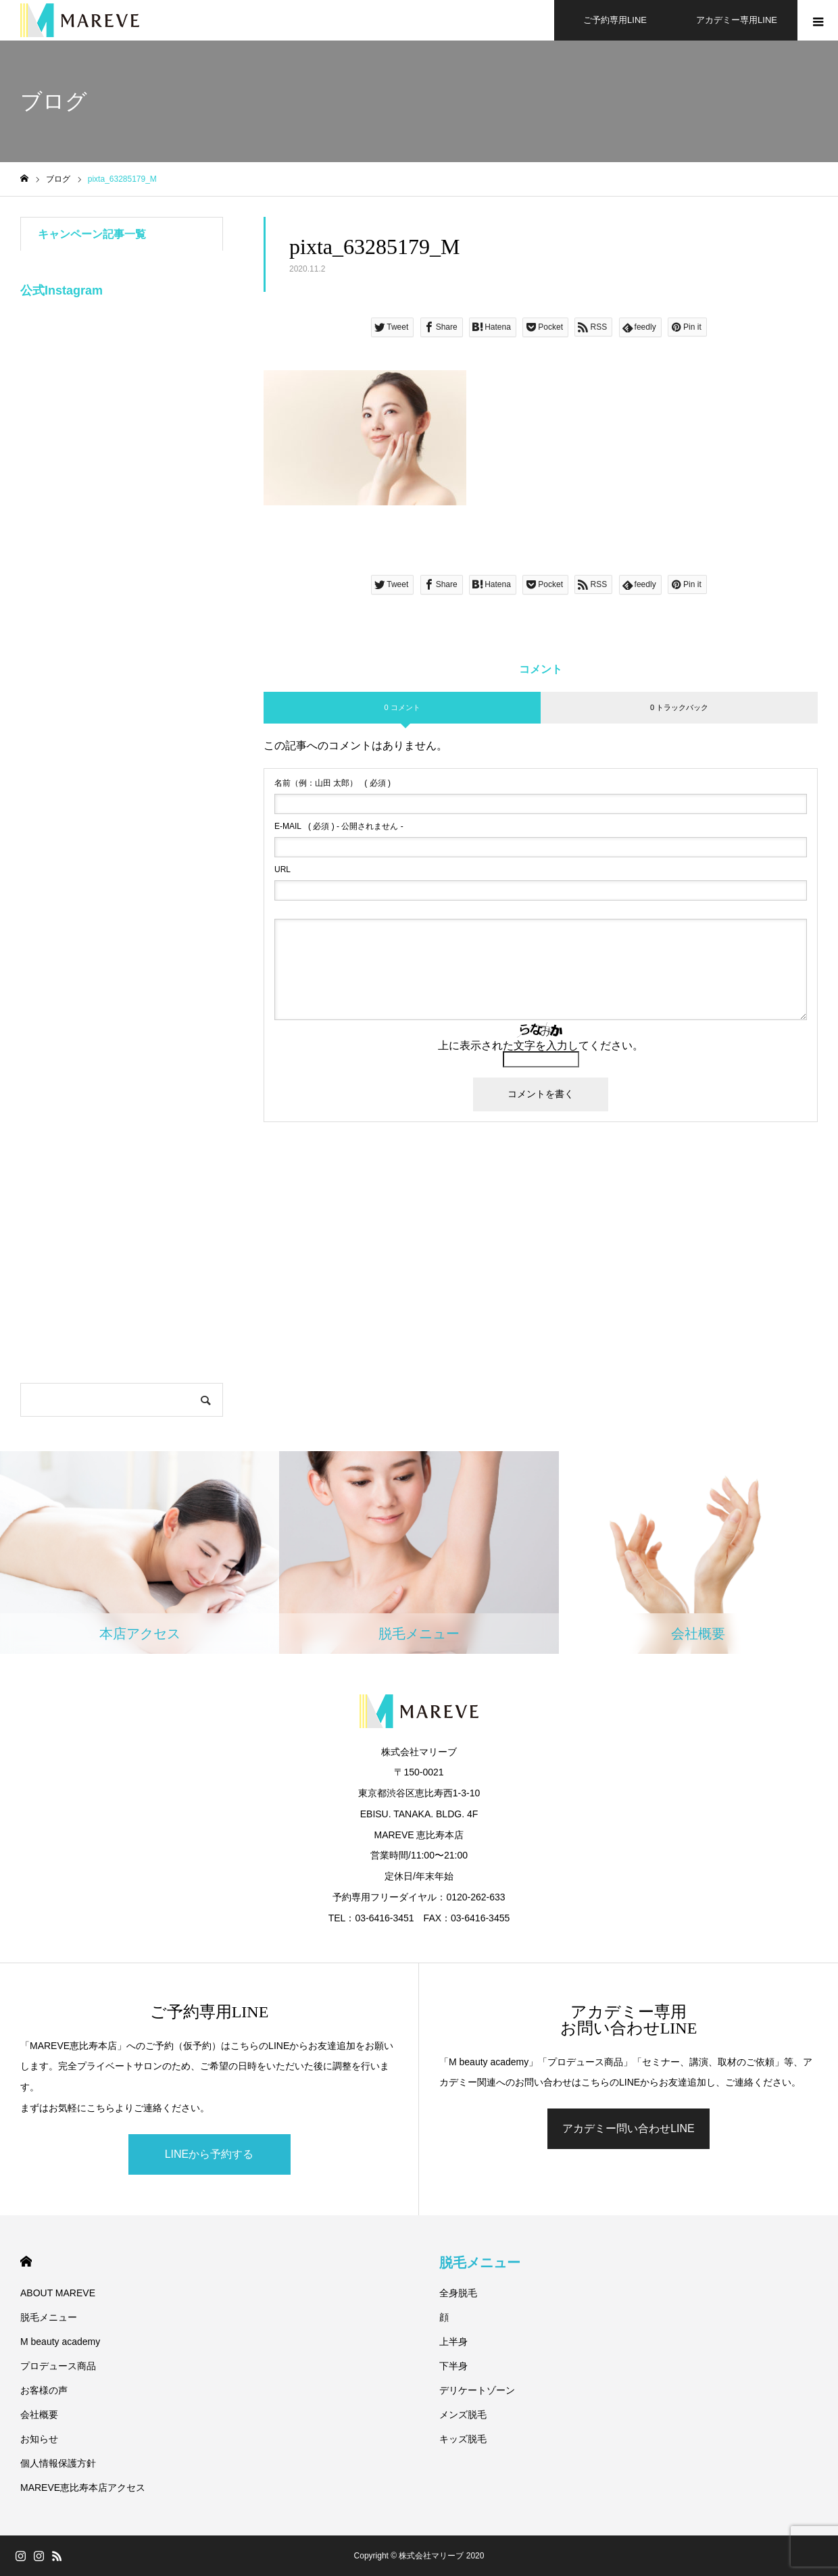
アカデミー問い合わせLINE (628, 2128)
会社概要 (39, 2414)
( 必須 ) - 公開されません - (338, 826)
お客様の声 (44, 2390)
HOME (26, 2261)
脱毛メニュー (48, 2317)
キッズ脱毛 (463, 2438)
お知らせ (39, 2438)
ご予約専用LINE (615, 20)
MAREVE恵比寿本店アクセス (82, 2487)
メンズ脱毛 (463, 2414)
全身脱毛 (458, 2293)
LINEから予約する (209, 2154)
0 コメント (402, 707)
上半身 (453, 2341)
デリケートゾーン (477, 2390)
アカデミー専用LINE (736, 20)
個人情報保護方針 (58, 2463)
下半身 (453, 2365)
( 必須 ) (332, 783)
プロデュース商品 (58, 2365)
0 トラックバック (679, 707)
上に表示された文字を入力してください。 (540, 1045)
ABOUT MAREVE (57, 2293)
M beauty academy (60, 2341)
